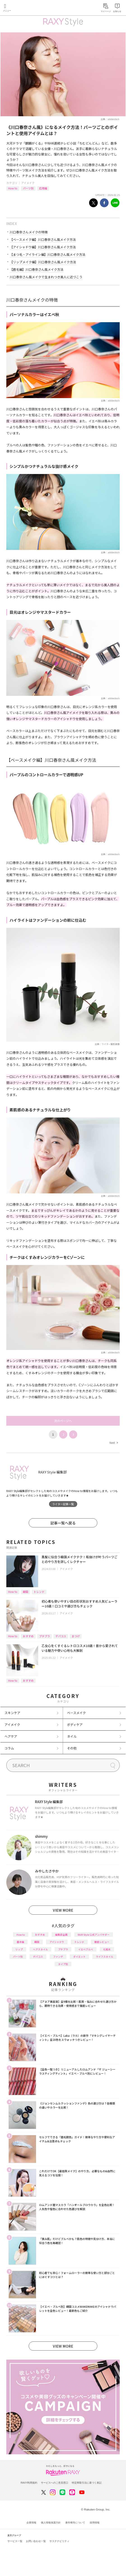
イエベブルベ (85, 1949)
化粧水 (107, 1949)
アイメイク (28, 183)
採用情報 (95, 2522)
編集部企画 (61, 1934)
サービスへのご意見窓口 (54, 2482)
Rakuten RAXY (24, 8)
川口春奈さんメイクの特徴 (29, 232)
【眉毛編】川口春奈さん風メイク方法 (36, 269)
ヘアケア (11, 1736)
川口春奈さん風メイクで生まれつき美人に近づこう (46, 277)
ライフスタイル (104, 1956)
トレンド (39, 1592)
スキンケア (12, 1712)
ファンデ (58, 1956)
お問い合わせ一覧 (36, 2541)
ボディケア (75, 1724)
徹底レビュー (101, 1942)
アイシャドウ (56, 1942)
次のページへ (63, 1421)
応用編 (43, 188)
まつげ (76, 1636)
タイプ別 (63, 1964)
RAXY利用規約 (29, 2482)
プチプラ (44, 1636)
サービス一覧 (14, 2541)
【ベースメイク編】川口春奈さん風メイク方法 (43, 239)
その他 (72, 1748)
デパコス (60, 1636)
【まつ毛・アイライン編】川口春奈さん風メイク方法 (47, 254)
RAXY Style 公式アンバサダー (94, 1934)
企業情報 (31, 2522)
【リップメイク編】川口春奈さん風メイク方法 (43, 262)
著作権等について (75, 2522)
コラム (9, 1748)
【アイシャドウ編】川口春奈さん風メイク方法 (43, 247)
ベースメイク (76, 1712)
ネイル (72, 1736)
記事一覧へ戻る (63, 1523)
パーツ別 (28, 188)
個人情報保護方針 (51, 2522)
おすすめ (28, 1636)
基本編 (20, 1942)
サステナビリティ (59, 2541)
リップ (19, 1949)
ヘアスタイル (40, 1949)
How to (12, 188)
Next (114, 1442)
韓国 (25, 1592)
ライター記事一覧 (63, 1504)
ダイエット (79, 1956)
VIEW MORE (63, 1910)
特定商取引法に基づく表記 (87, 2482)
